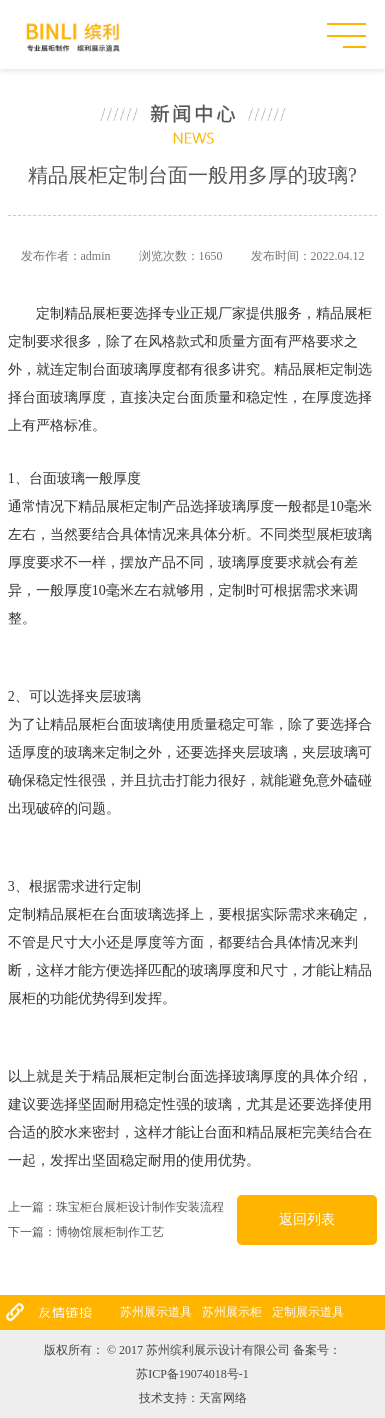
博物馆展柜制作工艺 (110, 1232)
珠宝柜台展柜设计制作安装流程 (140, 1207)
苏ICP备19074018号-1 (192, 1374)
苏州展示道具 (156, 1312)
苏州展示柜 (232, 1312)
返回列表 (307, 1219)
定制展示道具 (308, 1312)
